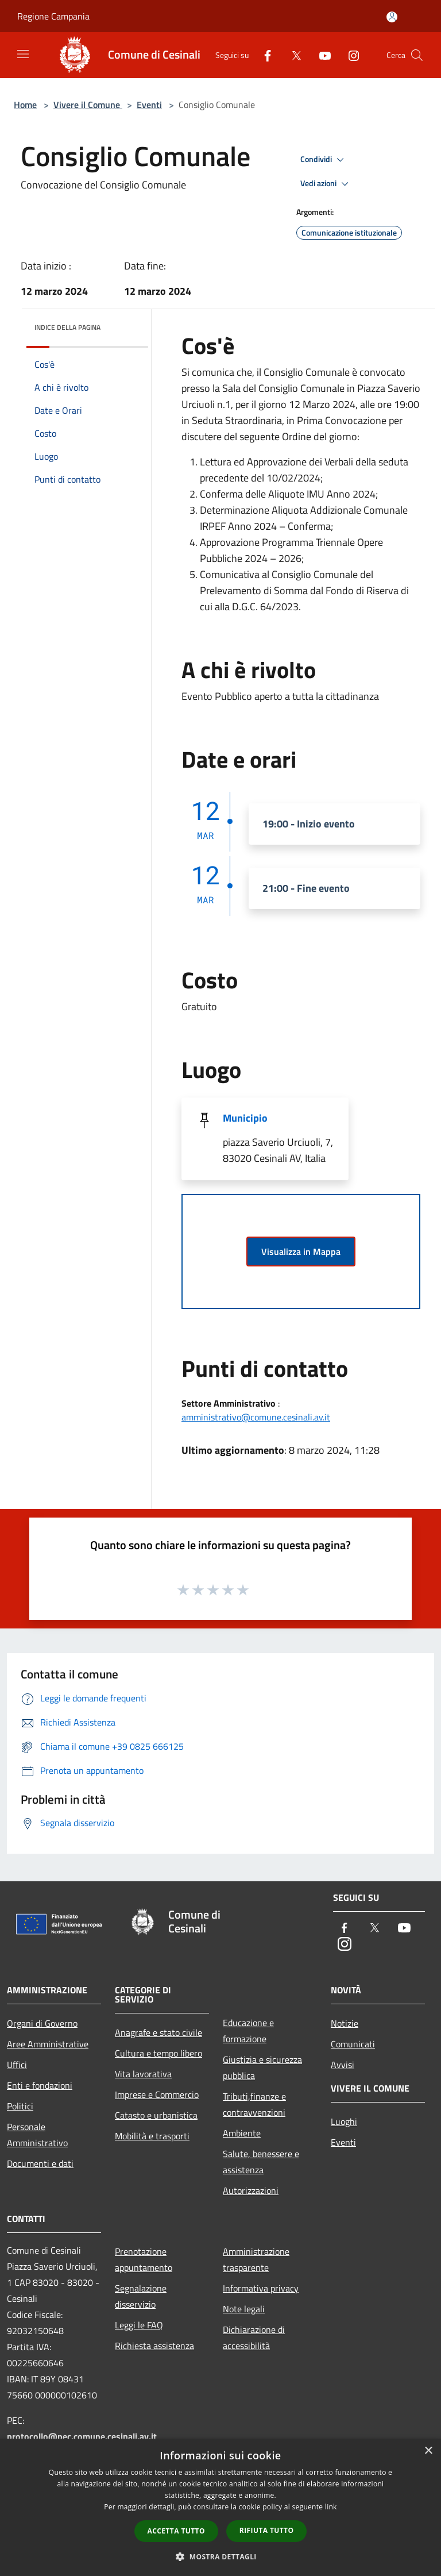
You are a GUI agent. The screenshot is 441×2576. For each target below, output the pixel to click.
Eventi (149, 104)
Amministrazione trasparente (256, 2259)
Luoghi (344, 2121)
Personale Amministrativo (37, 2135)
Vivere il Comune (87, 104)
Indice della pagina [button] (67, 327)
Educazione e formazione (248, 2031)
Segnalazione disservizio (141, 2296)
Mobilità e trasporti (152, 2136)
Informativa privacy (261, 2288)
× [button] (428, 2451)
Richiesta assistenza (154, 2345)
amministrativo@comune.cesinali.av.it (255, 1417)
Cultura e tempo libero (158, 2053)
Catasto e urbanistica (156, 2115)
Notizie (344, 2023)
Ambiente (242, 2133)
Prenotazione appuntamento (143, 2259)
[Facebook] (263, 55)
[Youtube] (320, 55)
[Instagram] (349, 55)
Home (25, 104)
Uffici (17, 2064)
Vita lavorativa (143, 2074)
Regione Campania (53, 16)
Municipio (245, 1118)
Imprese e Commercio (157, 2094)
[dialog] (220, 2507)
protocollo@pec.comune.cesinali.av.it (82, 2436)
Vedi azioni (326, 184)
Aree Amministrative (47, 2044)
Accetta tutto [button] (176, 2531)
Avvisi (342, 2064)
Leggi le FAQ (139, 2325)
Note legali (244, 2309)
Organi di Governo (42, 2023)
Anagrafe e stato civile (158, 2032)
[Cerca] (417, 55)
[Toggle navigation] (23, 54)
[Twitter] (291, 55)
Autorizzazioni (250, 2190)
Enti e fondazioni (39, 2085)
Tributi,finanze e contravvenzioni (254, 2104)
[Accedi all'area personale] (392, 17)
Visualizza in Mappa (301, 1251)
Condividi (323, 160)
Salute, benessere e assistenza (261, 2162)
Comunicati (353, 2044)
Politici (20, 2106)
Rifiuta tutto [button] (266, 2530)
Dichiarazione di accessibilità (254, 2337)
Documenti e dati (40, 2163)
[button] (220, 2556)
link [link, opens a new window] (331, 2507)
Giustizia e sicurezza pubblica (262, 2067)
